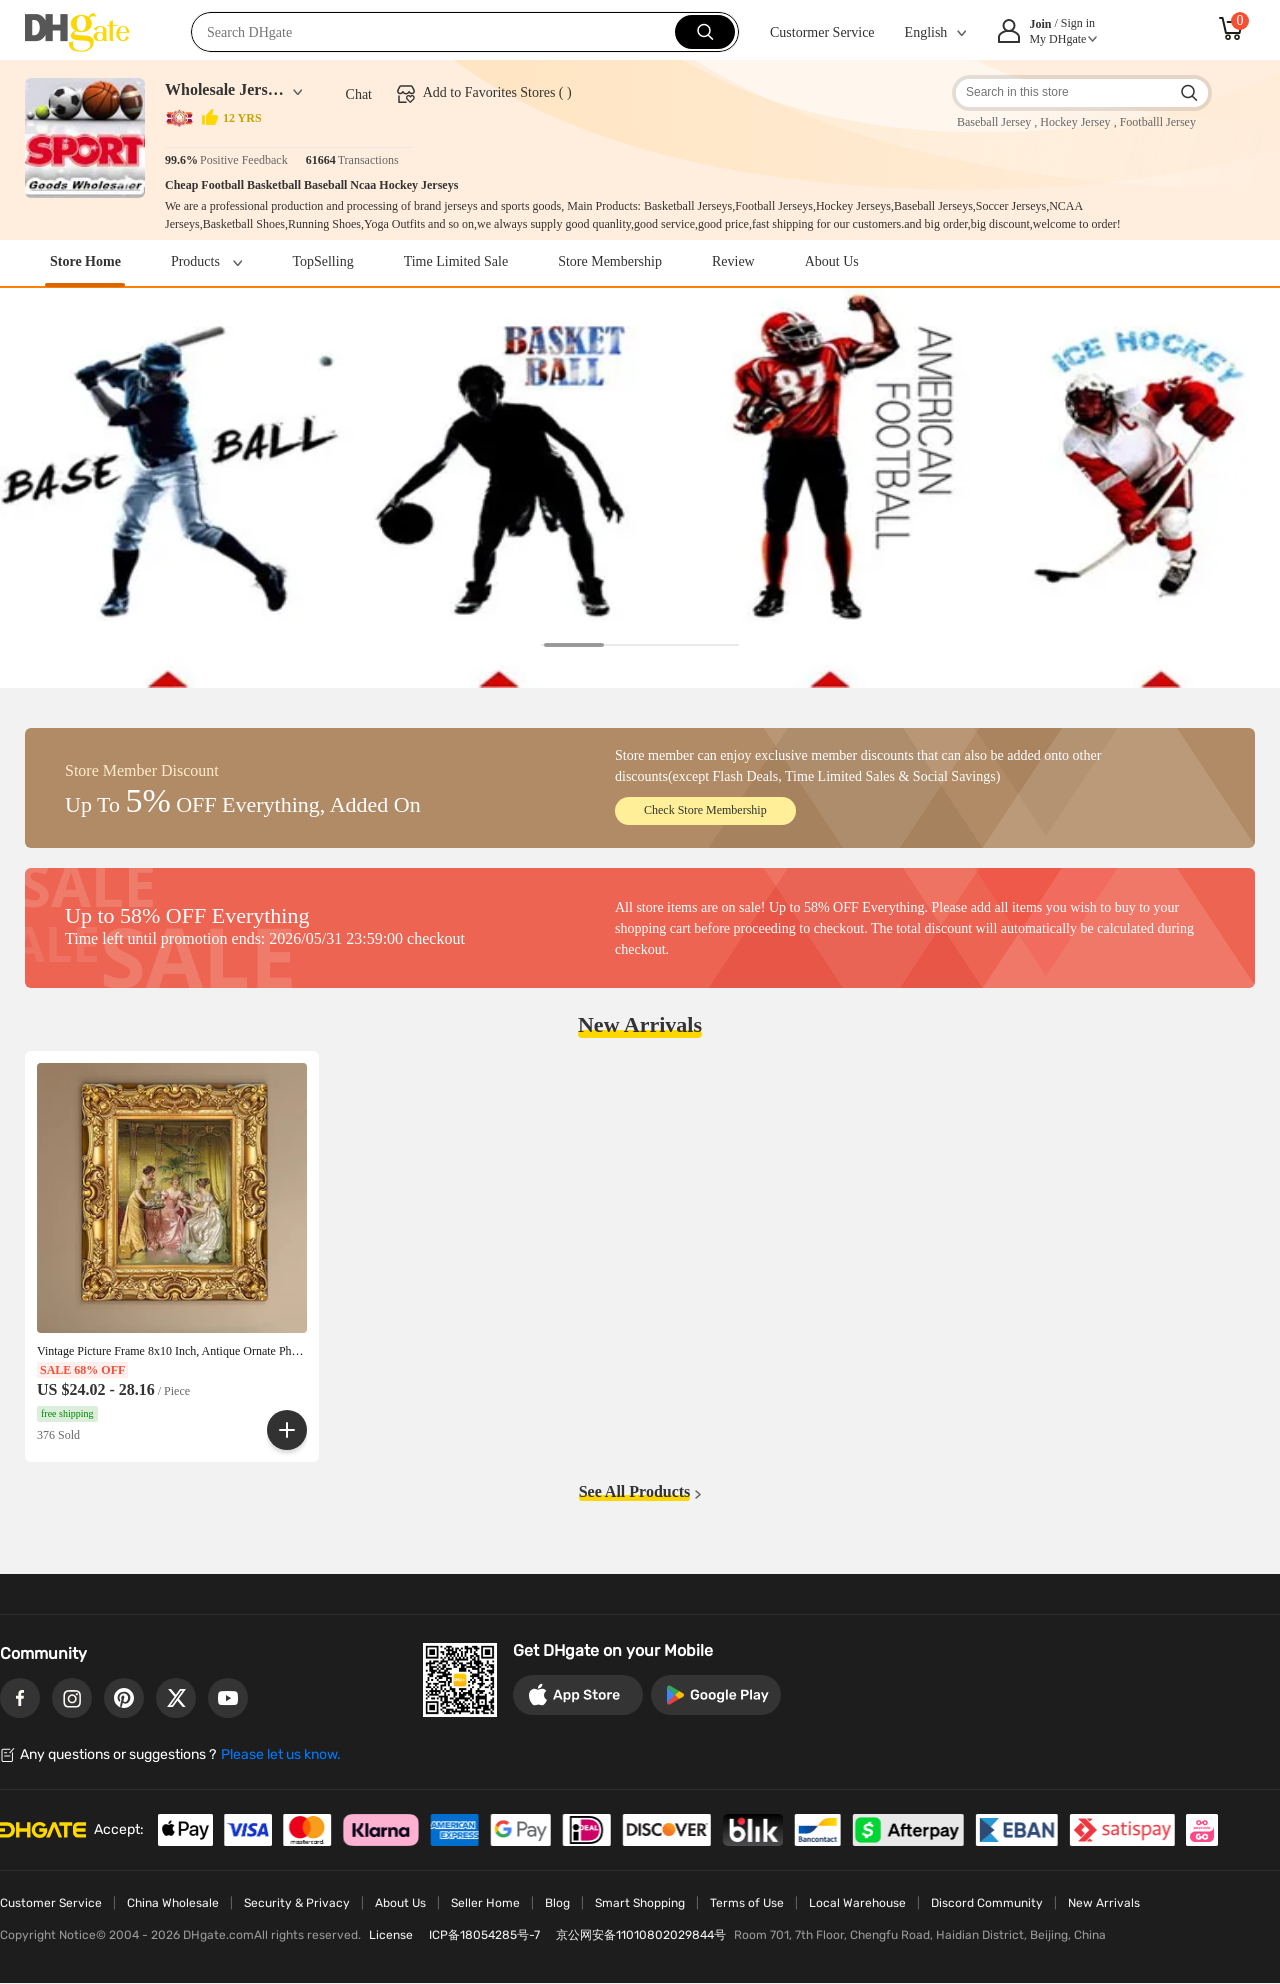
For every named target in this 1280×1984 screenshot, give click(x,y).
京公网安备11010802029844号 (641, 1935)
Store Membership (610, 261)
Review (733, 261)
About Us (832, 261)
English (926, 32)
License (391, 1935)
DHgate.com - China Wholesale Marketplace (77, 33)
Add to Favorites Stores (489, 92)
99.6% (181, 160)
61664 (321, 160)
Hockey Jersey (1075, 122)
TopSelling (322, 261)
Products (207, 261)
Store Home (85, 261)
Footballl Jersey (1158, 122)
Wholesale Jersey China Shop (225, 89)
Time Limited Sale (456, 261)
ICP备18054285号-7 (484, 1935)
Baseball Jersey (994, 122)
